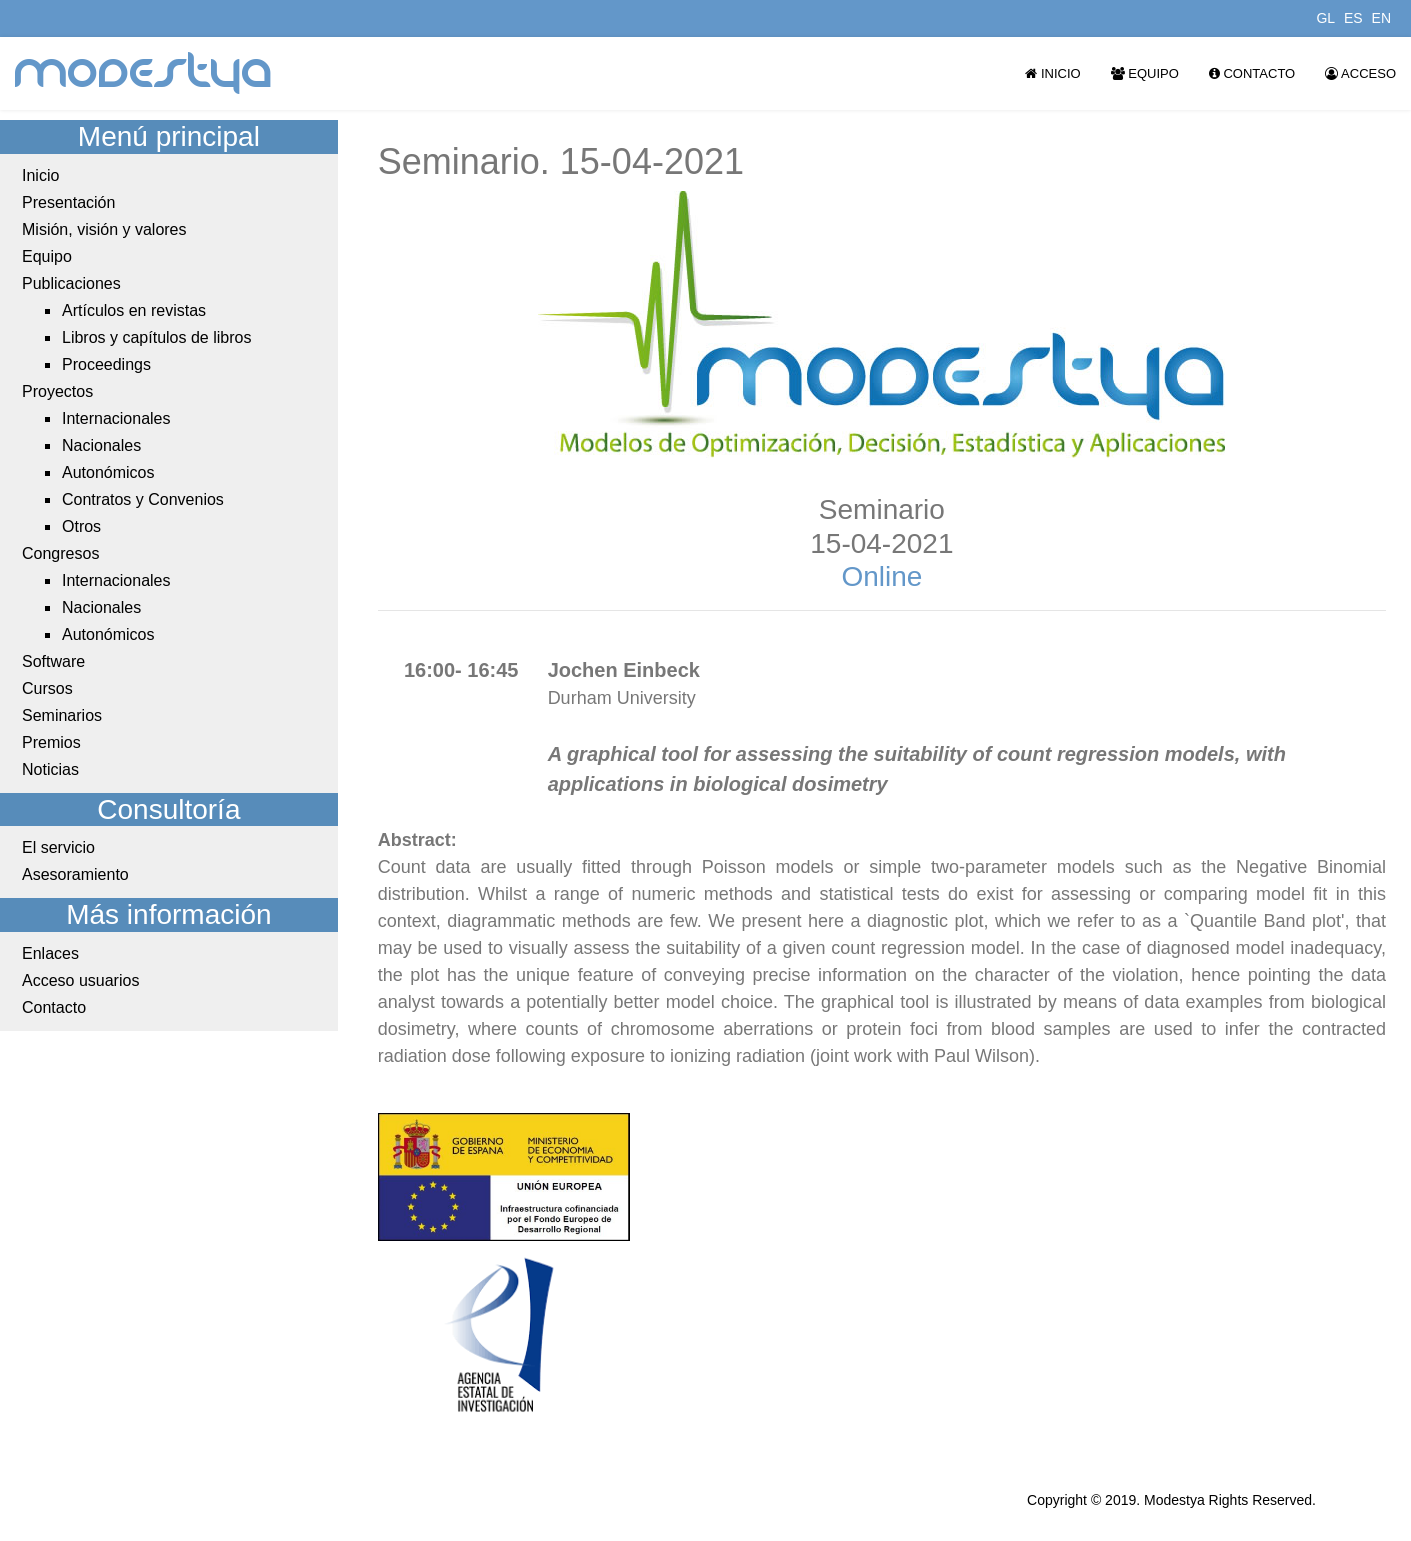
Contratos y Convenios (143, 499)
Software (53, 661)
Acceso (1360, 73)
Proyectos (57, 391)
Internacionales (116, 418)
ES (1353, 18)
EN (1381, 18)
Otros (81, 526)
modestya (144, 73)
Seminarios (62, 715)
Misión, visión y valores (104, 229)
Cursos (47, 688)
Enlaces (50, 953)
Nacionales (101, 445)
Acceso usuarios (80, 980)
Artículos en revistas (134, 310)
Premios (51, 742)
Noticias (50, 769)
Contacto (1252, 73)
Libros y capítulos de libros (156, 337)
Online (881, 576)
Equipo (1145, 73)
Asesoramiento (75, 874)
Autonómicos (108, 472)
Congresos (60, 553)
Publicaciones (71, 283)
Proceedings (106, 364)
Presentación (68, 202)
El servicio (58, 847)
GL (1325, 18)
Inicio (1052, 73)
